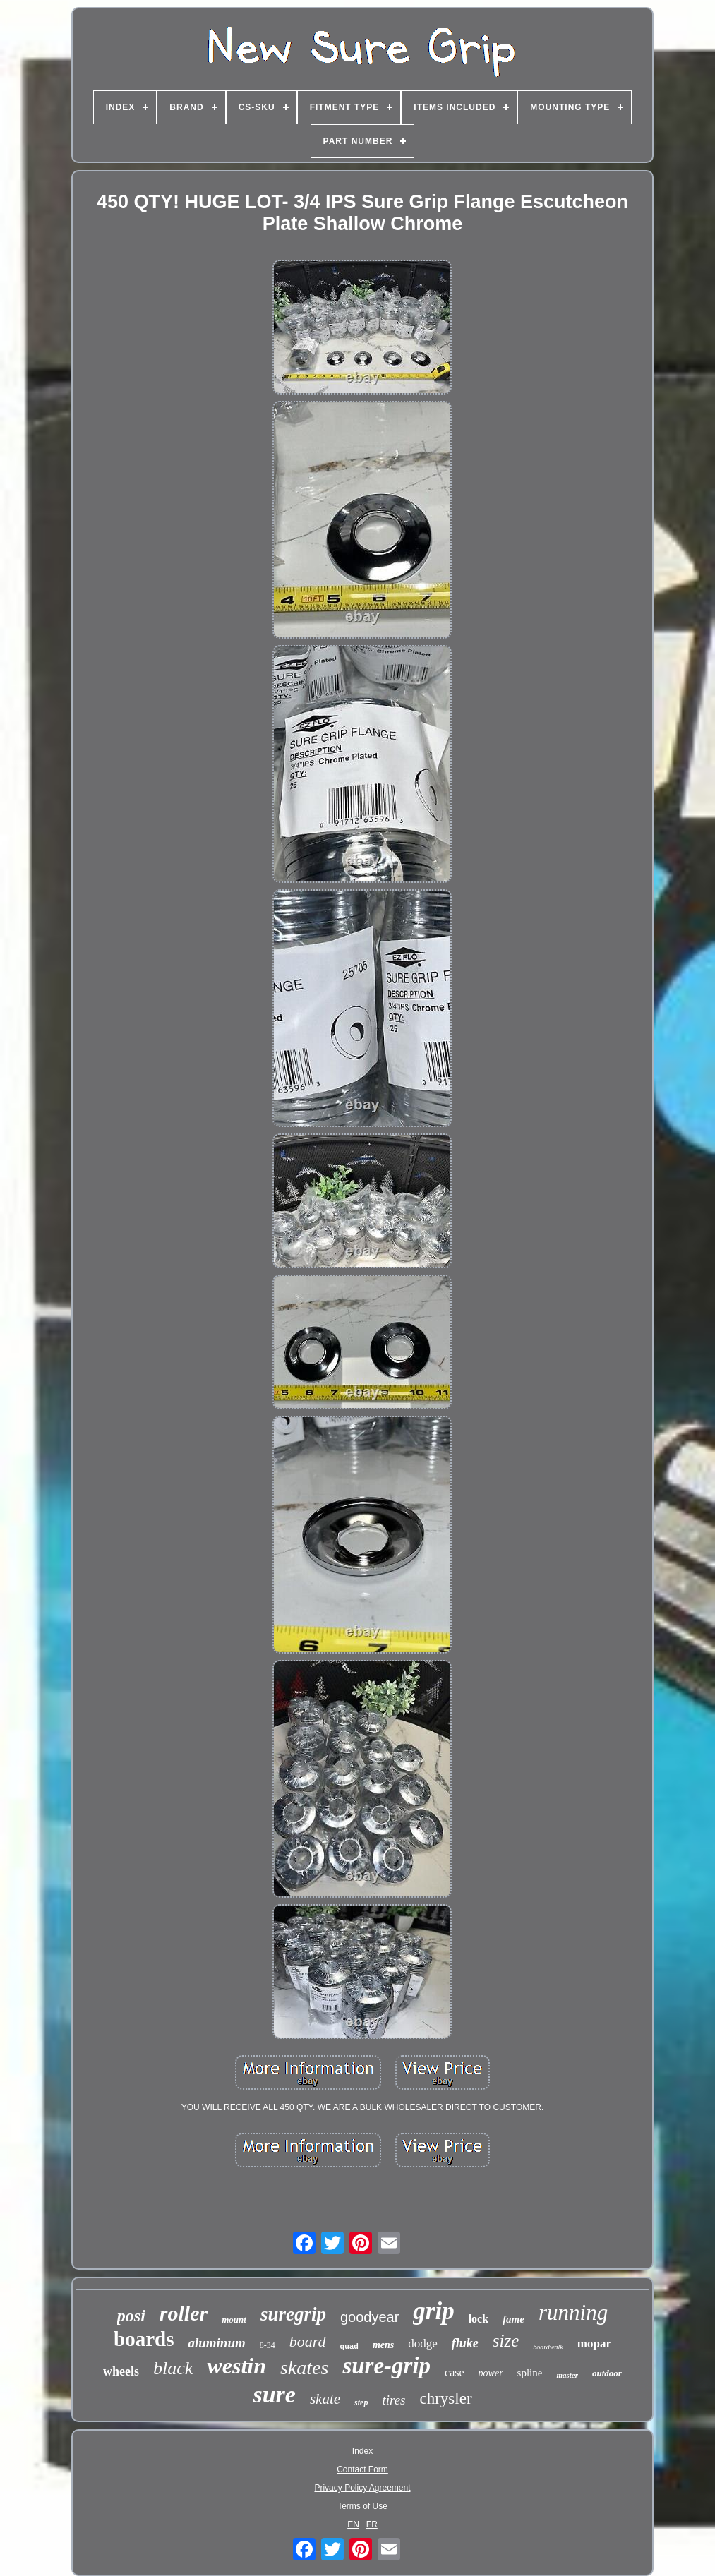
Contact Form (362, 2469)
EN (353, 2524)
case (454, 2372)
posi (131, 2315)
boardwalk (548, 2347)
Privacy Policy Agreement (362, 2488)
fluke (465, 2343)
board (307, 2341)
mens (383, 2345)
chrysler (445, 2398)
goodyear (369, 2317)
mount (234, 2319)
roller (184, 2313)
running (573, 2312)
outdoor (607, 2373)
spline (530, 2372)
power (491, 2373)
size (506, 2340)
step (361, 2402)
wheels (121, 2371)
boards (144, 2339)
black (173, 2368)
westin (236, 2365)
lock (478, 2319)
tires (393, 2400)
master (567, 2375)
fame (513, 2319)
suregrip (293, 2314)
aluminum (216, 2342)
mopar (594, 2343)
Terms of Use (362, 2506)
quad (349, 2346)
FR (372, 2524)
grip (433, 2311)
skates (304, 2367)
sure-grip (386, 2365)
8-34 (267, 2345)
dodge (423, 2343)
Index (362, 2451)
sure (274, 2394)
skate (325, 2398)
